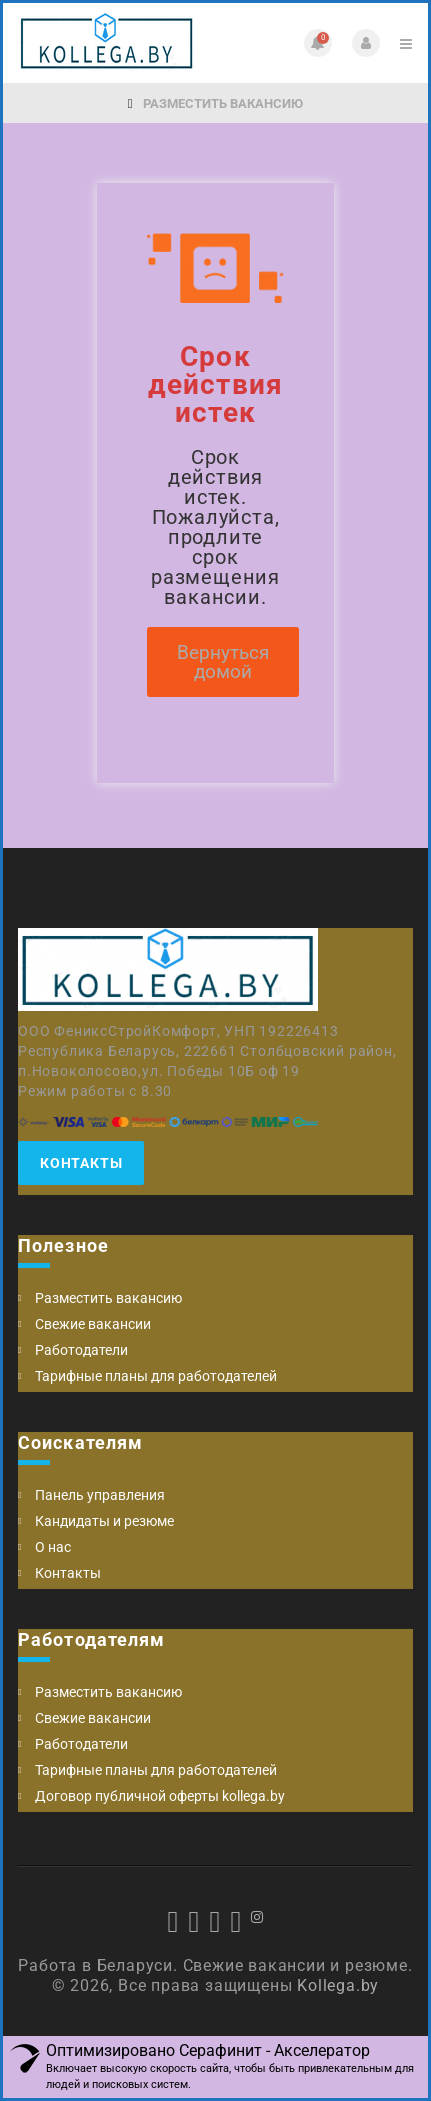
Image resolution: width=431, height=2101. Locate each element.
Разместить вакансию (216, 103)
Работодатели (81, 1350)
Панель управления (100, 1495)
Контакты (81, 1163)
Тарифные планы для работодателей (156, 1376)
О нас (53, 1547)
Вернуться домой (223, 662)
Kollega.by (338, 1985)
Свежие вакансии (93, 1324)
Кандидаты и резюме (104, 1521)
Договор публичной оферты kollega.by (160, 1796)
